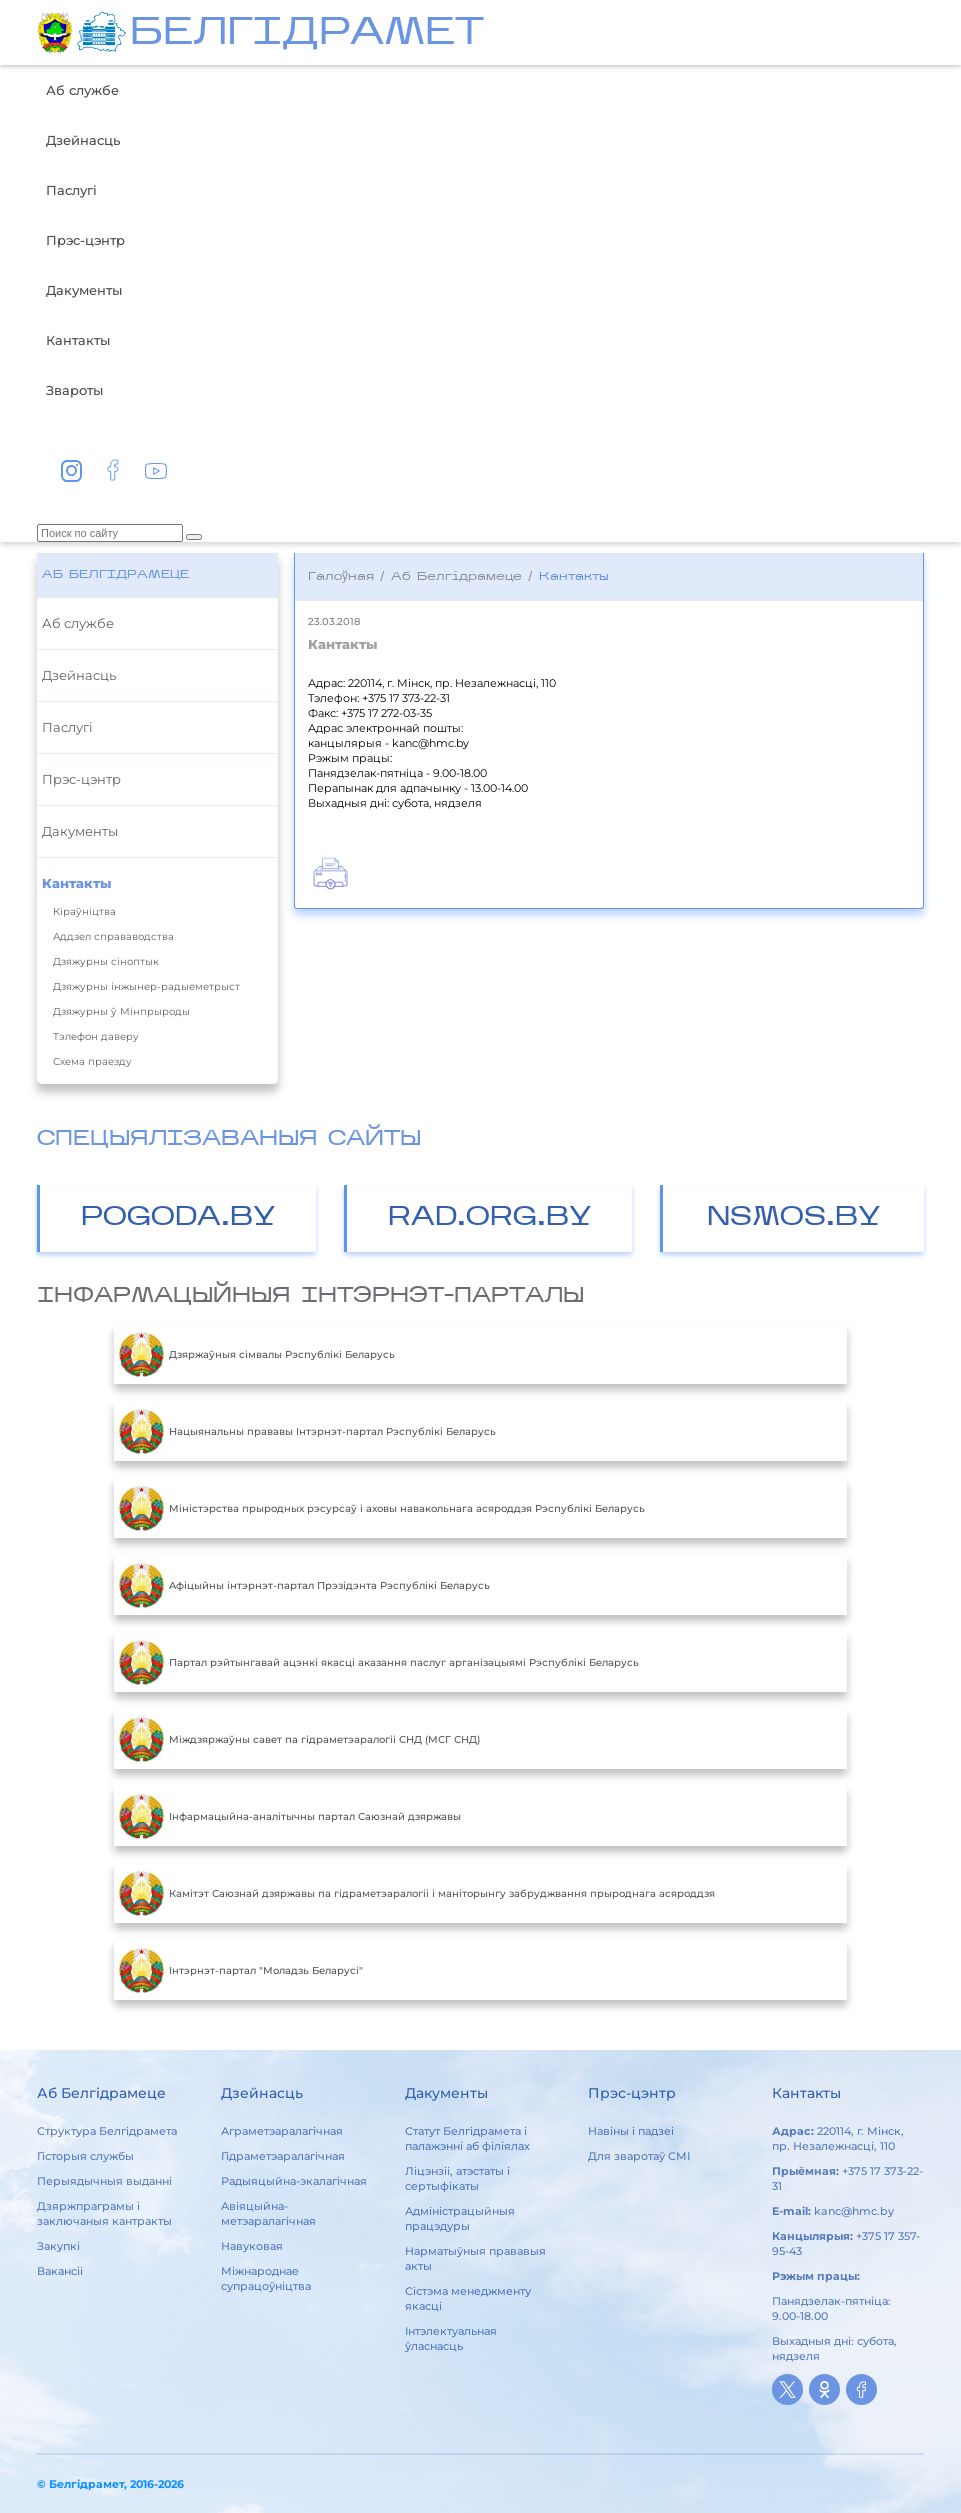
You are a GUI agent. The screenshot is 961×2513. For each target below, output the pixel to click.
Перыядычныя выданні (104, 2181)
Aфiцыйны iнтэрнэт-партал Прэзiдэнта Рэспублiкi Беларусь (304, 1585)
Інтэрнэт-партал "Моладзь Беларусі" (241, 1970)
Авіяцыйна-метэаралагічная (268, 2213)
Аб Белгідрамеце (115, 575)
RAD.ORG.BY (490, 1218)
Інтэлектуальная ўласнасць (451, 2338)
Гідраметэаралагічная (283, 2156)
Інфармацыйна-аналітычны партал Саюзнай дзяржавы (290, 1816)
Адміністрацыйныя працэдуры (460, 2218)
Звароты (74, 390)
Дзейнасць (83, 140)
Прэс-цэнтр (85, 240)
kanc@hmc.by (854, 2211)
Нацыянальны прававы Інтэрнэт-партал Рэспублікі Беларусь (307, 1431)
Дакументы (84, 290)
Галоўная (341, 577)
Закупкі (58, 2246)
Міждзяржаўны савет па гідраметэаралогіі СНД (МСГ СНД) (299, 1739)
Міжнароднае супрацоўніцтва (266, 2278)
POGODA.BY (178, 1218)
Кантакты (78, 340)
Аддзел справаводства (113, 936)
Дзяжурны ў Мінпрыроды (121, 1011)
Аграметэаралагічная (282, 2131)
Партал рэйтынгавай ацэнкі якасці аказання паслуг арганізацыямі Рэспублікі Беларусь (379, 1662)
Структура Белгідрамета (107, 2131)
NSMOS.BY (794, 1218)
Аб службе (82, 90)
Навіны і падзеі (631, 2131)
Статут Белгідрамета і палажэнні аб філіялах (467, 2138)
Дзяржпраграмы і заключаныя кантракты (104, 2213)
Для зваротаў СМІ (639, 2156)
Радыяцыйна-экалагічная (294, 2181)
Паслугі (71, 190)
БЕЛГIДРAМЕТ (307, 34)
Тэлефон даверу (96, 1036)
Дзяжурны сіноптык (106, 961)
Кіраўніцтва (84, 911)
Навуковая (252, 2246)
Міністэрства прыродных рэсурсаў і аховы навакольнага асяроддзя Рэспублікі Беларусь (382, 1508)
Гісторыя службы (85, 2156)
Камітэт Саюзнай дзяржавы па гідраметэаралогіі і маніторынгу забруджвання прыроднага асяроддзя (417, 1893)
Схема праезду (92, 1061)
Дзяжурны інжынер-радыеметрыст (146, 986)
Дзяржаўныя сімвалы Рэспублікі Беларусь (257, 1354)
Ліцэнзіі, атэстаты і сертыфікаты (457, 2178)
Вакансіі (60, 2271)
